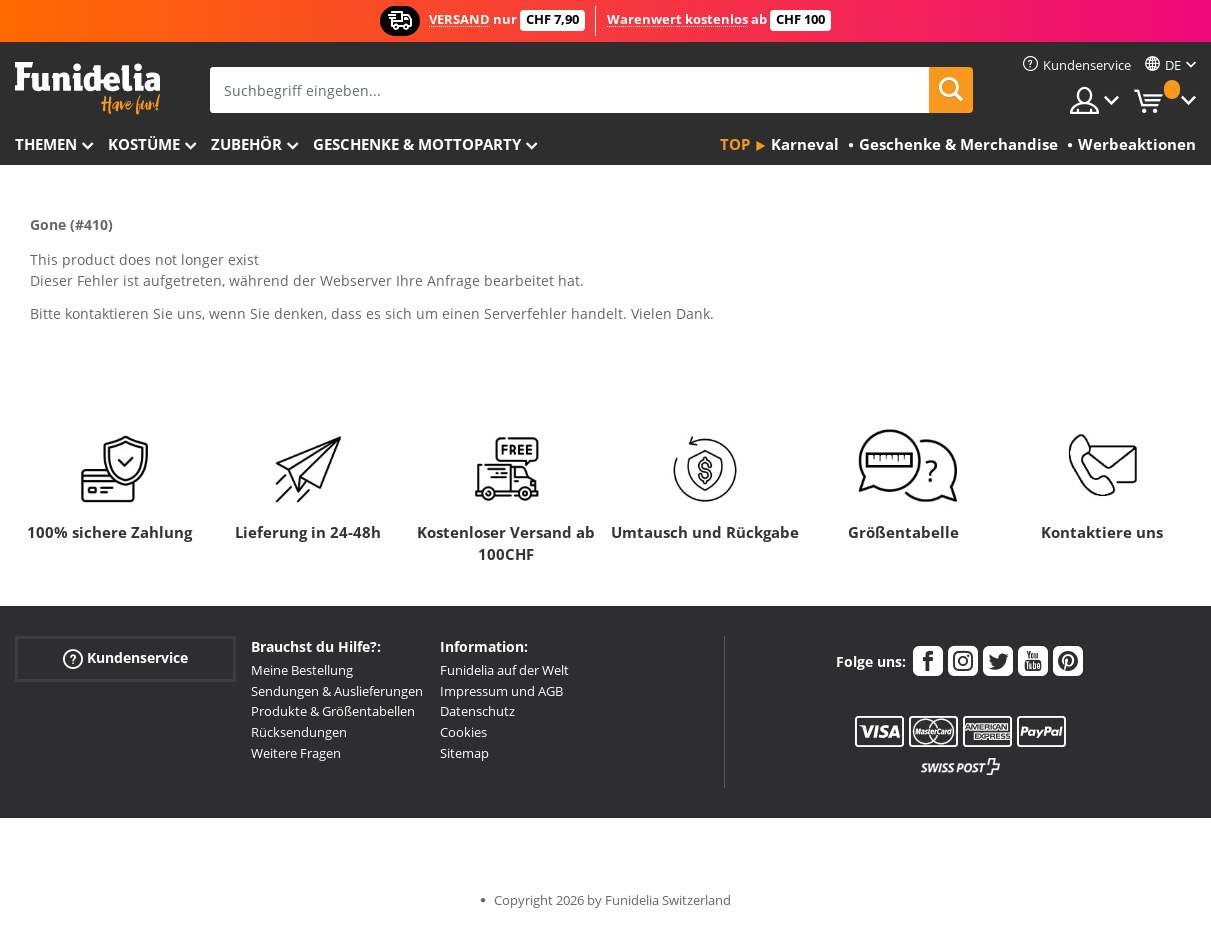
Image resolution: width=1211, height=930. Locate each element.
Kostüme (144, 144)
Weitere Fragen (296, 753)
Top (735, 144)
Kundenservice (125, 658)
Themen (46, 144)
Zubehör (246, 144)
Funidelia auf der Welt (504, 670)
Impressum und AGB (501, 691)
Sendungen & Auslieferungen (337, 691)
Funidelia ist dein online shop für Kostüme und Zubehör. (87, 88)
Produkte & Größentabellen (333, 711)
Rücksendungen (299, 732)
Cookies (463, 732)
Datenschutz (477, 711)
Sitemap (464, 753)
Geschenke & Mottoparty (417, 144)
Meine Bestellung (302, 670)
